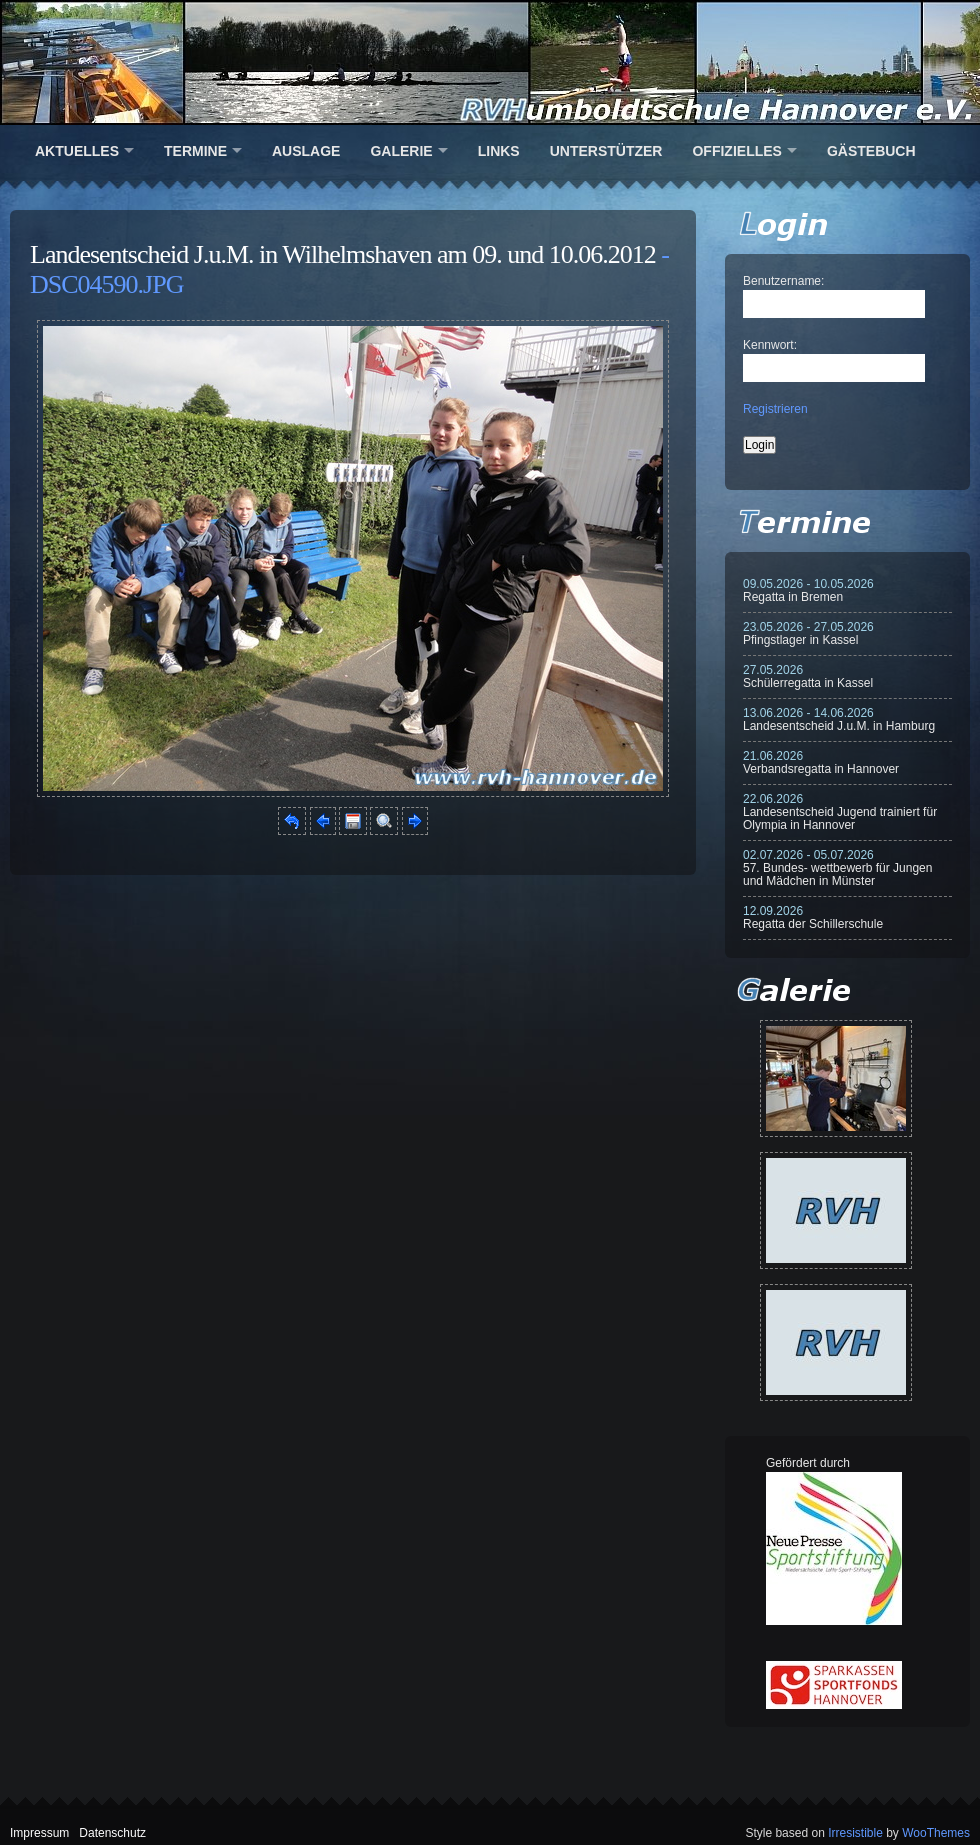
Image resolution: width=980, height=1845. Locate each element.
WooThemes (936, 1833)
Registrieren (775, 409)
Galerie (401, 151)
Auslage (306, 151)
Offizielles (736, 151)
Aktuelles (77, 151)
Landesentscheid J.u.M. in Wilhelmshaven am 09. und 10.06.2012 (343, 254)
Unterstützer (606, 151)
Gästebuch (871, 151)
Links (499, 151)
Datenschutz (112, 1833)
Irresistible (855, 1833)
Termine (195, 151)
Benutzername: (783, 281)
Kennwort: (770, 345)
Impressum (39, 1833)
